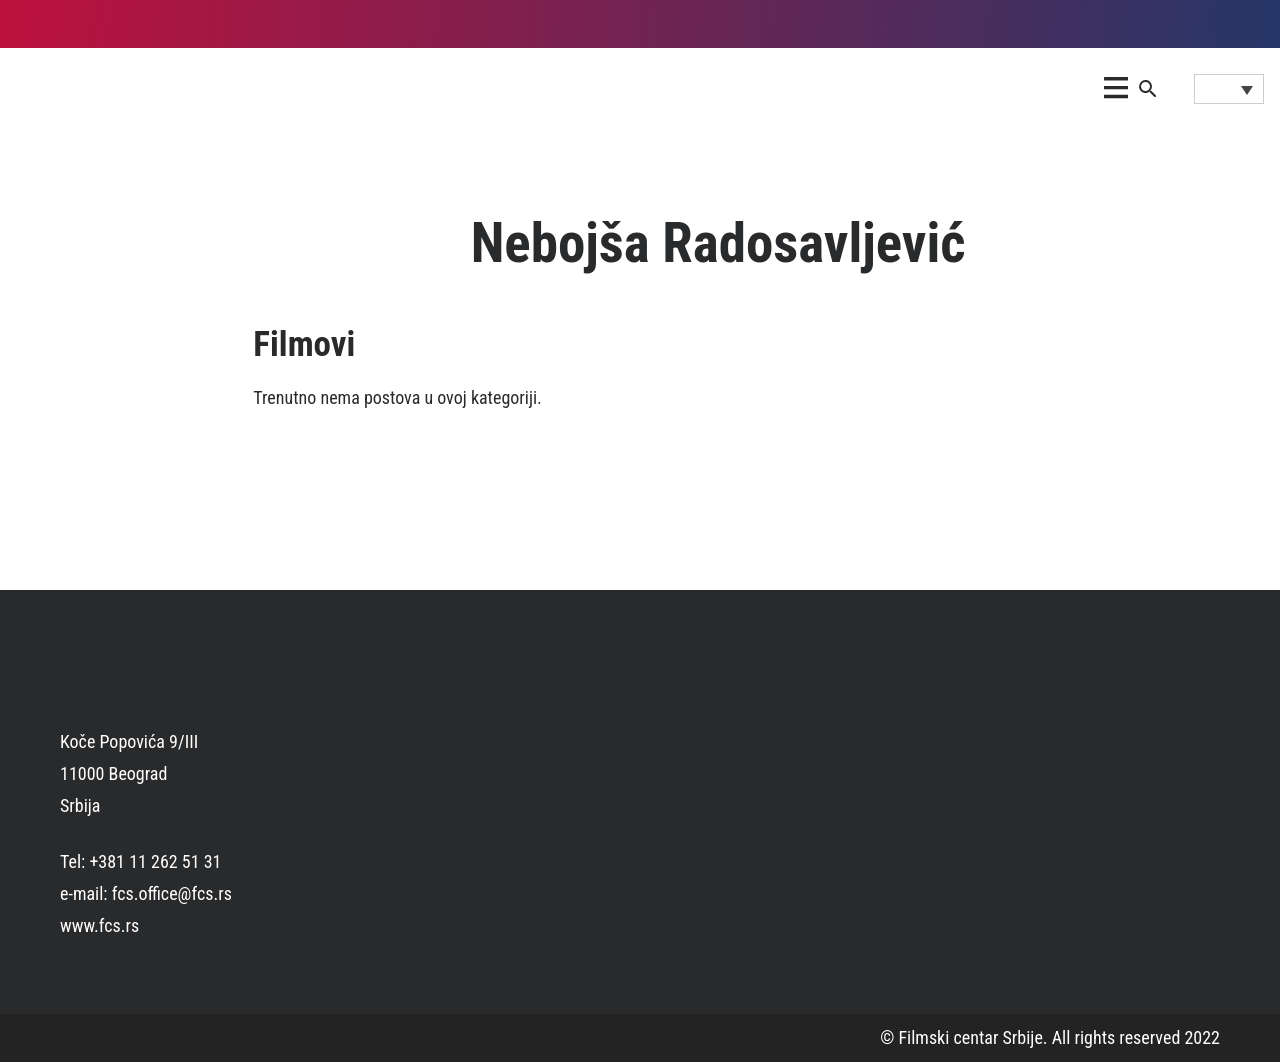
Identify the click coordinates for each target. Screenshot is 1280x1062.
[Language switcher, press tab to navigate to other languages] (1229, 89)
